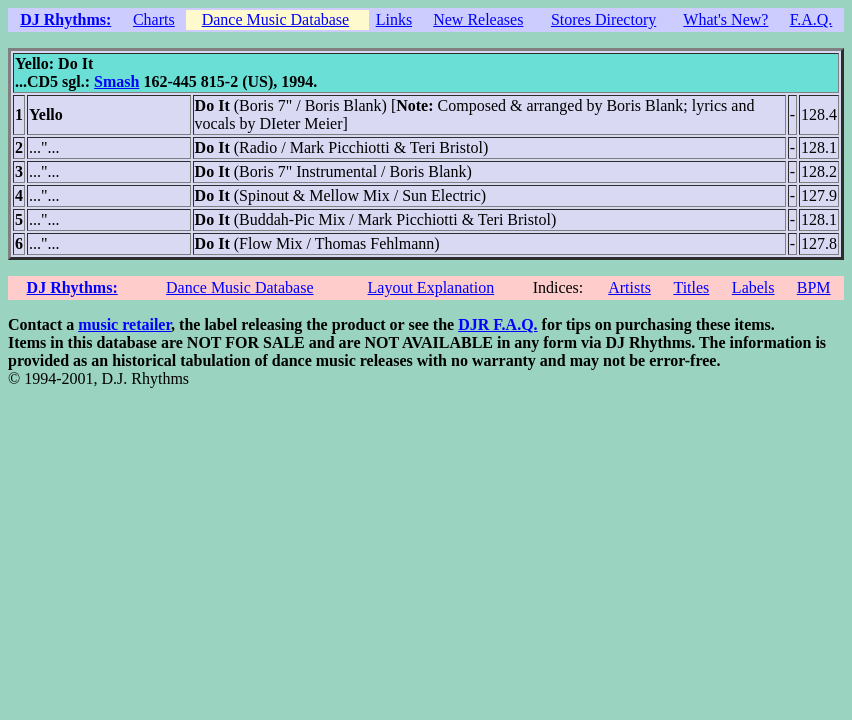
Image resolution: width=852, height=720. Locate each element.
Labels (753, 287)
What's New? (725, 19)
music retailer (124, 324)
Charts (154, 19)
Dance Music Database (276, 19)
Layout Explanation (431, 287)
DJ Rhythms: (65, 19)
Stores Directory (603, 19)
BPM (814, 287)
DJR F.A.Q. (497, 324)
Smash (116, 81)
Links (394, 19)
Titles (691, 287)
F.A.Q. (811, 19)
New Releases (478, 19)
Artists (629, 287)
